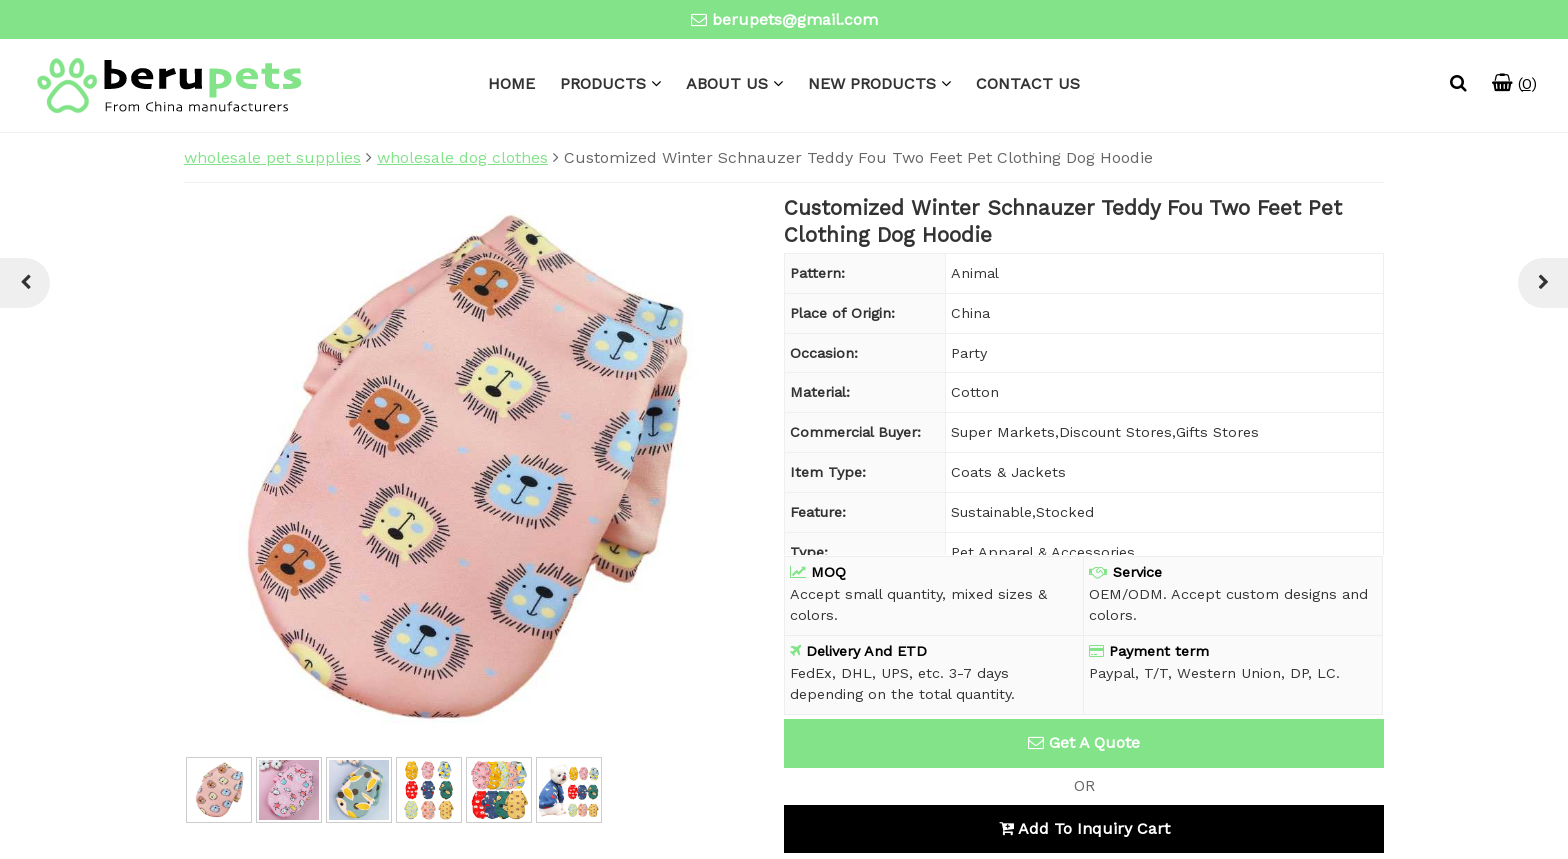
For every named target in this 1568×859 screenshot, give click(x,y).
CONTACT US (1028, 83)
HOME (511, 83)
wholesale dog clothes (462, 157)
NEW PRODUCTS (872, 83)
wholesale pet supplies (272, 157)
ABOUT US (727, 83)
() (1514, 83)
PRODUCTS (603, 83)
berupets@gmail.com (795, 19)
